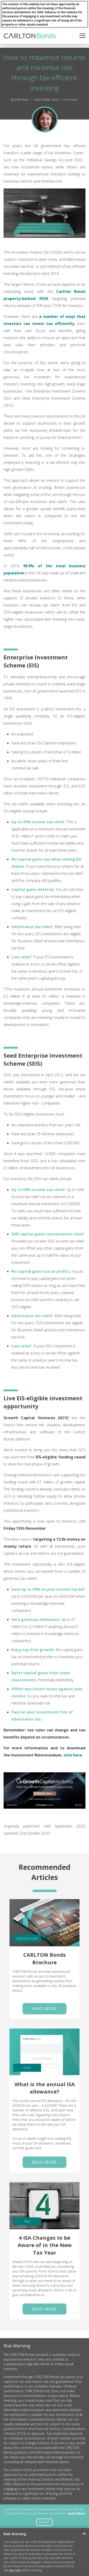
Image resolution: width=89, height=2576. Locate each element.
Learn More (76, 2513)
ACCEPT (44, 2522)
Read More (44, 2008)
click (68, 1755)
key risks (15, 2570)
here (77, 1755)
